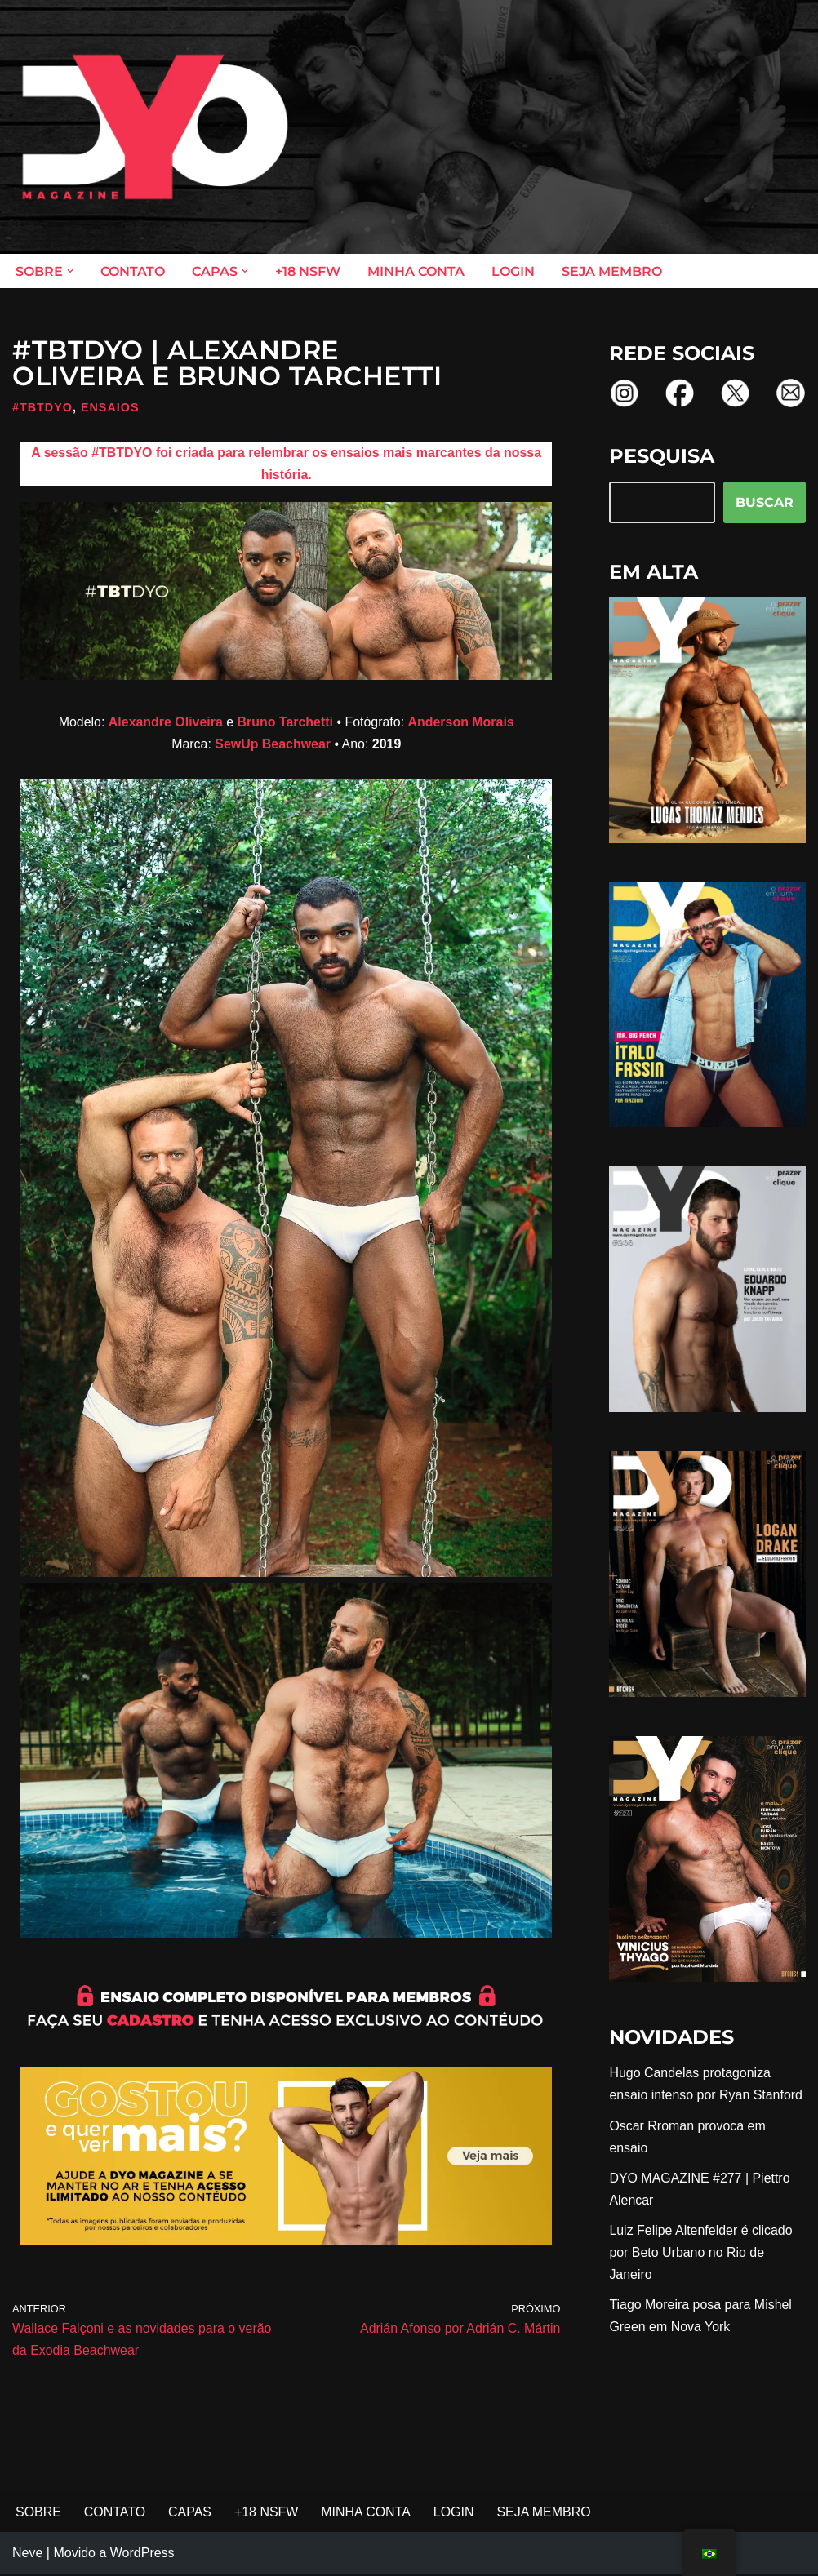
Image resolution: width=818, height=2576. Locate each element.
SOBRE (38, 2514)
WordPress (142, 2555)
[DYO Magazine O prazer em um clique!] (155, 127)
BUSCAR (765, 502)
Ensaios (110, 407)
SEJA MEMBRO (612, 271)
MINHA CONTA (416, 271)
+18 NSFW (307, 271)
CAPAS (190, 2514)
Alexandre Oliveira (165, 722)
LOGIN (513, 271)
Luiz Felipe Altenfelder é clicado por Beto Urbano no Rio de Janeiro (701, 2254)
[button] (70, 271)
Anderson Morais (461, 722)
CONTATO (132, 271)
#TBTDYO (42, 407)
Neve (27, 2555)
